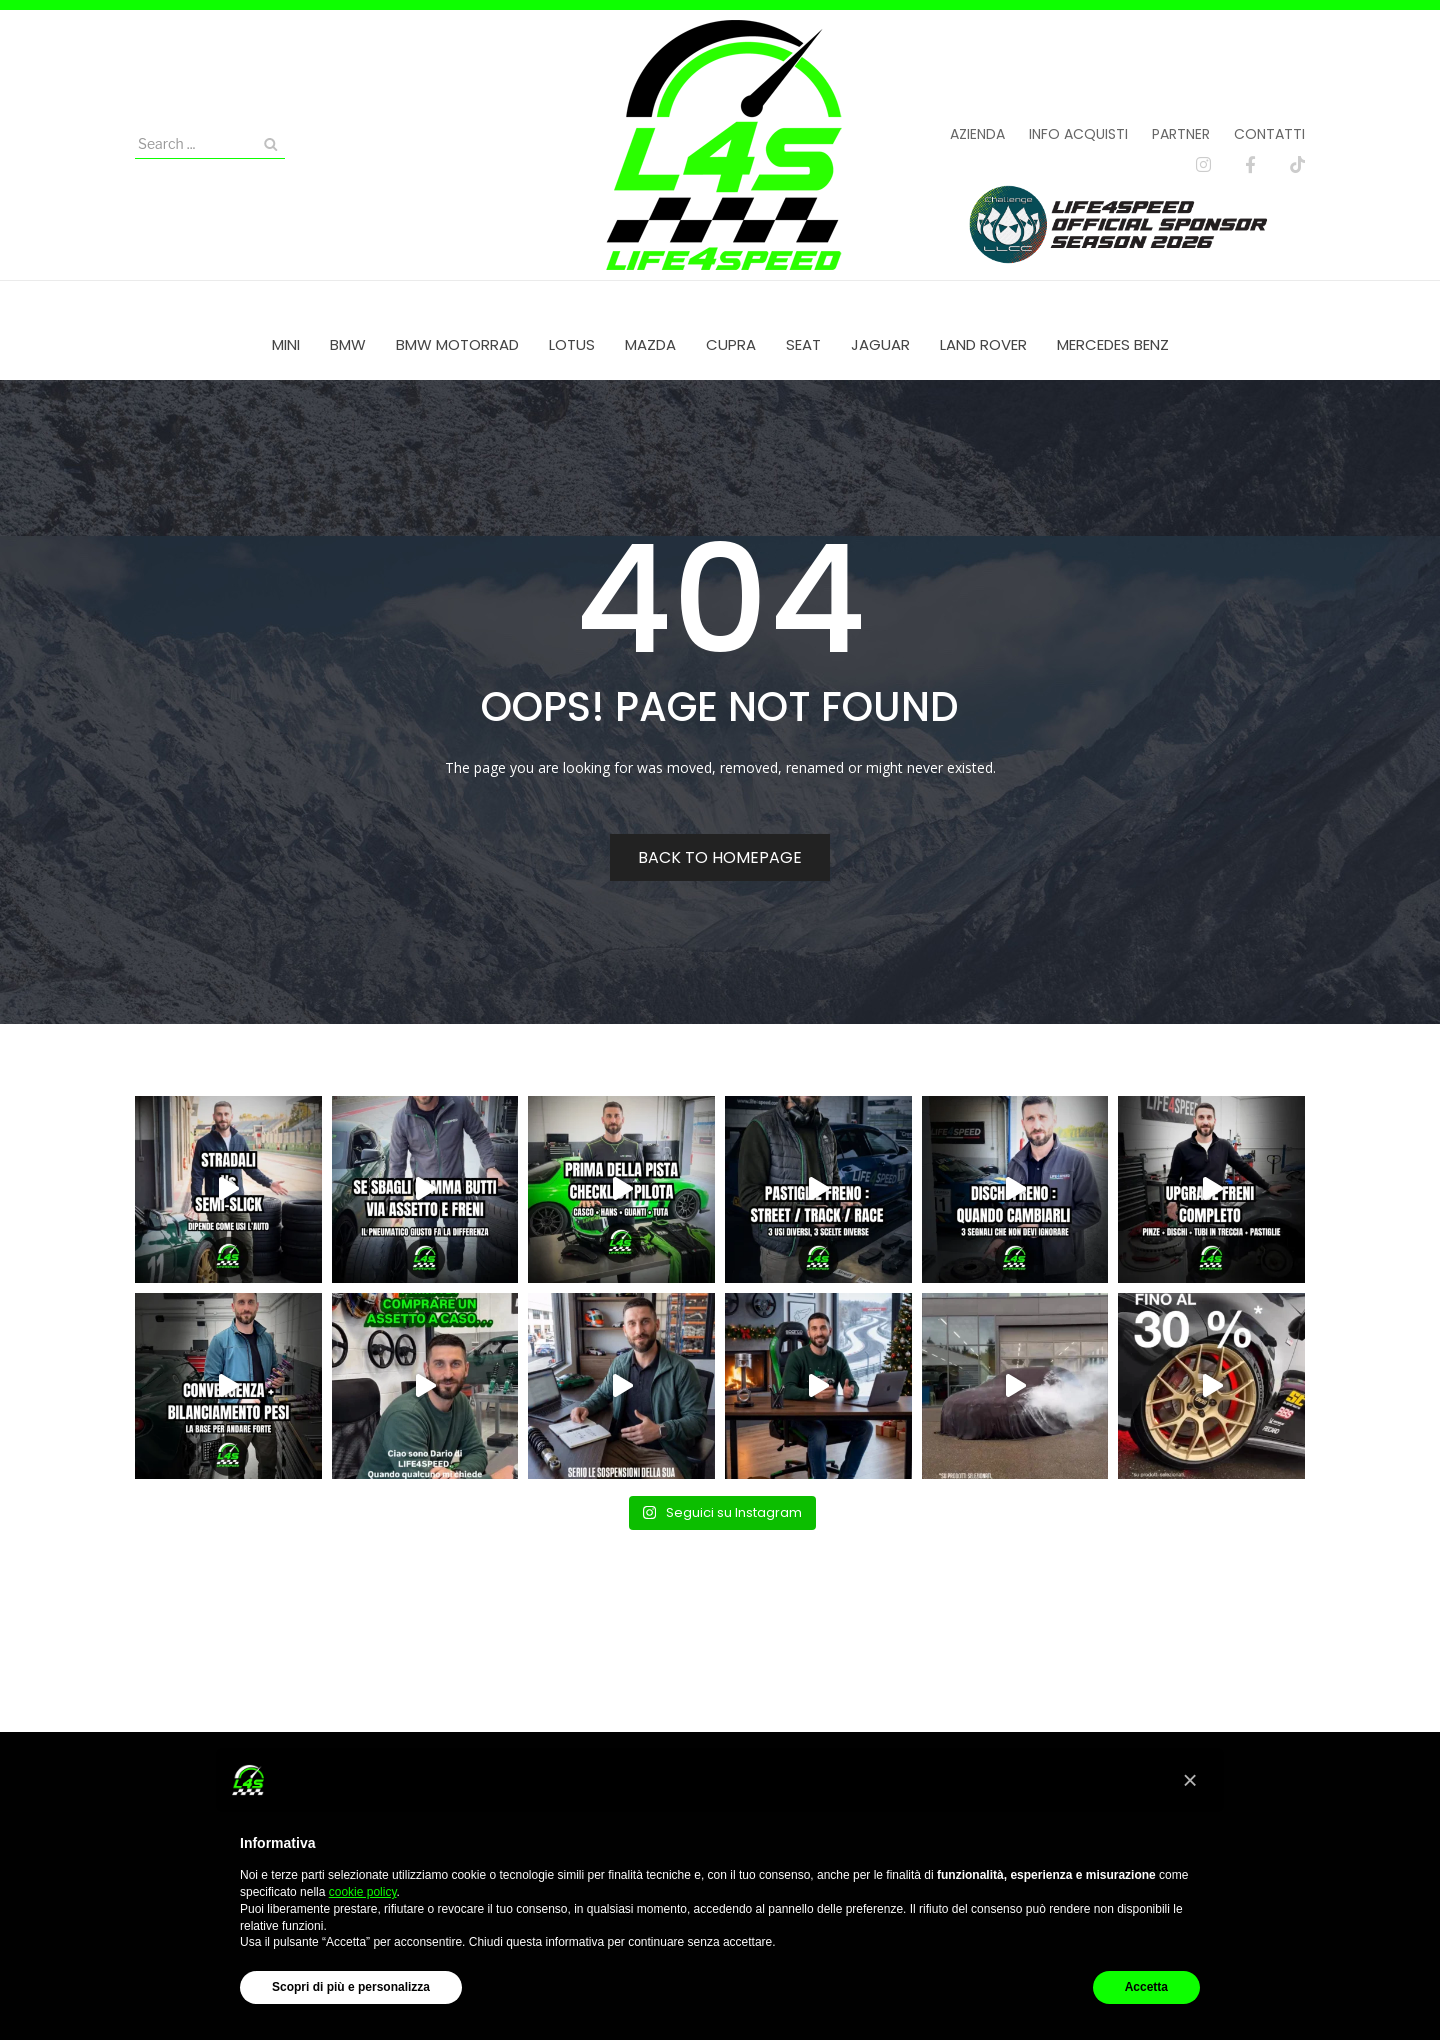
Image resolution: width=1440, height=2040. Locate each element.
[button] (1190, 1780)
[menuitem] (286, 344)
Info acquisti (1078, 134)
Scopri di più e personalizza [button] (351, 1987)
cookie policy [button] (363, 1892)
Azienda (977, 134)
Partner (1181, 134)
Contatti (1269, 134)
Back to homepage (720, 857)
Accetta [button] (1146, 1987)
